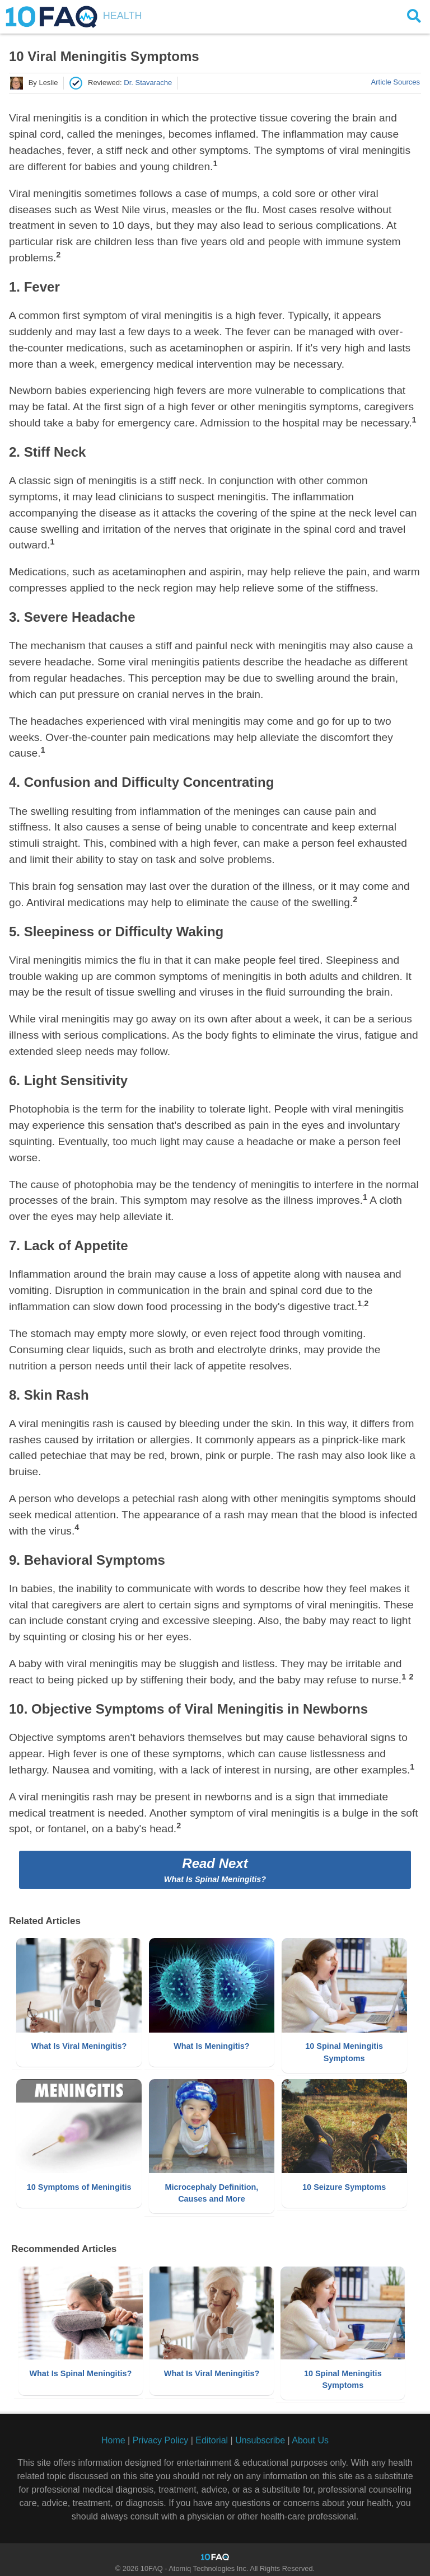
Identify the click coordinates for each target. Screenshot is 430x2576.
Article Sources (395, 82)
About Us (310, 2437)
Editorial (211, 2437)
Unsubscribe (260, 2437)
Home (113, 2437)
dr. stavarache (148, 82)
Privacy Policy (161, 2437)
